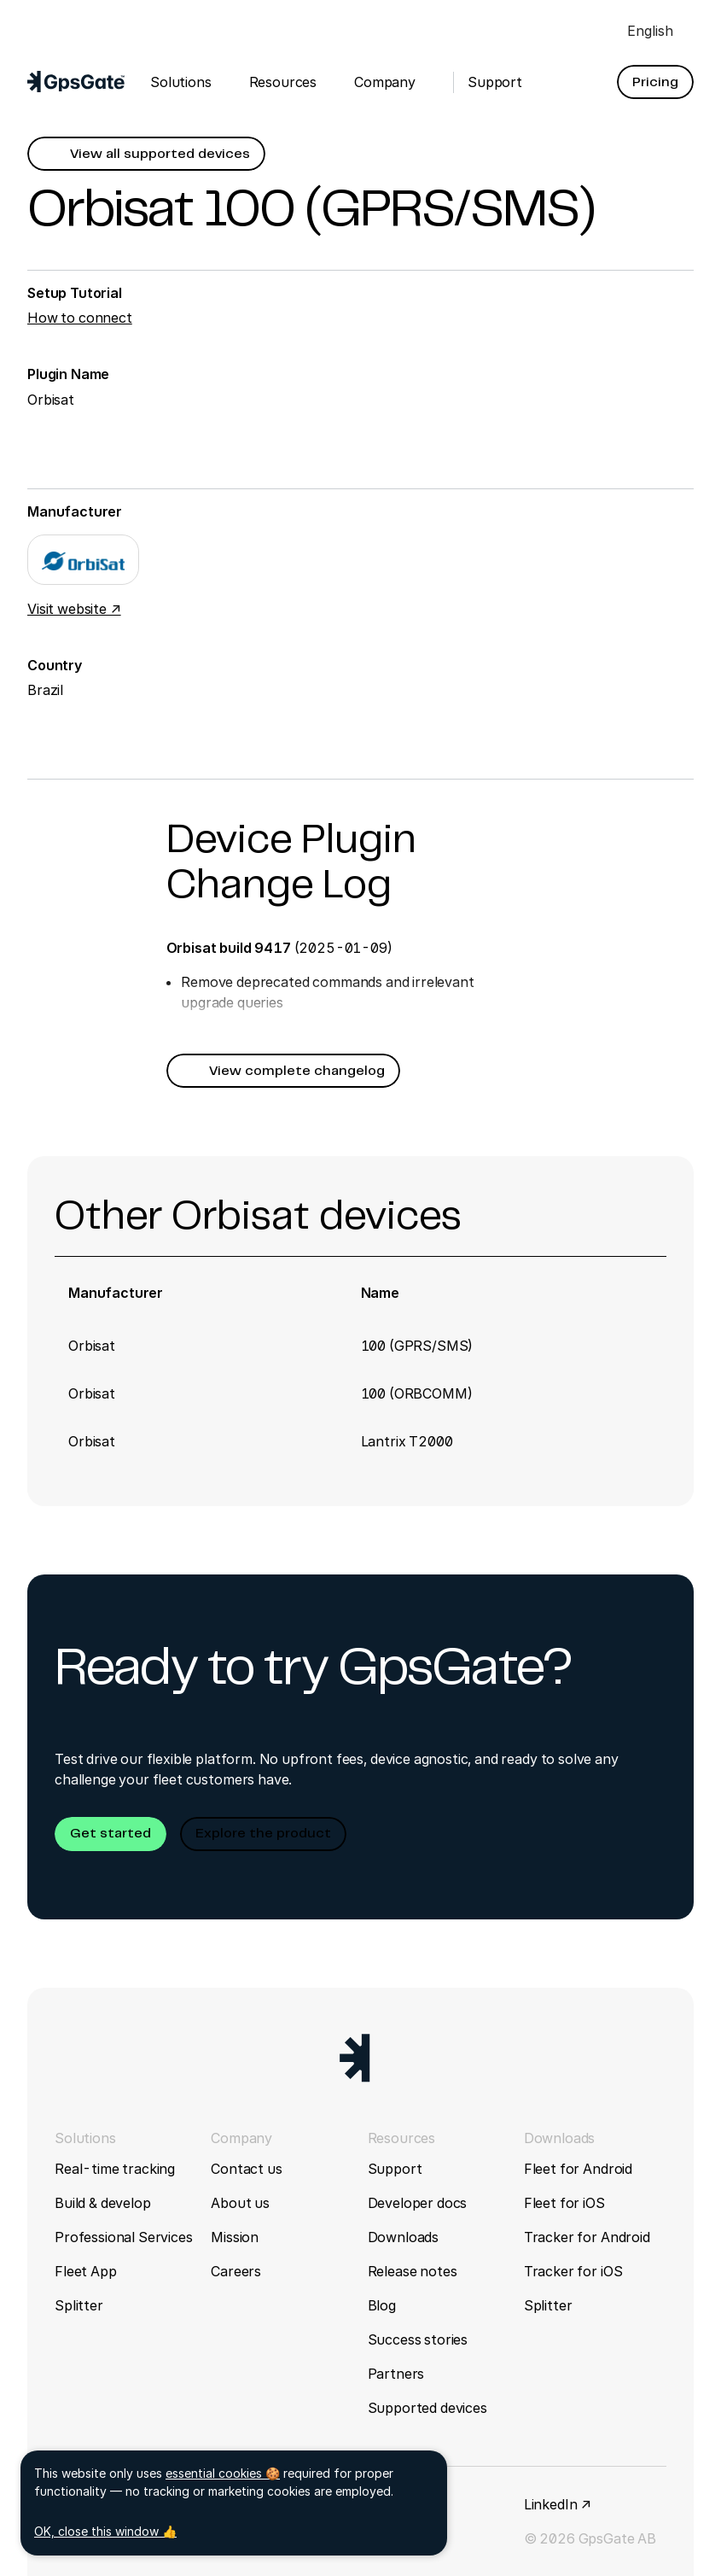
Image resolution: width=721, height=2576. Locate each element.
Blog (382, 2305)
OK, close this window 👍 (105, 2531)
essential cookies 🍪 (223, 2473)
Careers (236, 2271)
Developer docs (418, 2202)
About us (240, 2202)
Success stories (418, 2339)
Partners (396, 2373)
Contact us (246, 2168)
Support (395, 2168)
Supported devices (427, 2407)
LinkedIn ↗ (557, 2504)
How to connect (79, 317)
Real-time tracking (115, 2168)
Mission (235, 2237)
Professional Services (124, 2237)
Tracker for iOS (573, 2271)
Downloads (403, 2237)
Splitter (79, 2305)
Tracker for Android (587, 2237)
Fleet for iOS (564, 2202)
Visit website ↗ (74, 608)
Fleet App (86, 2271)
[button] (655, 82)
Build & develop (103, 2202)
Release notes (412, 2271)
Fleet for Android (578, 2168)
